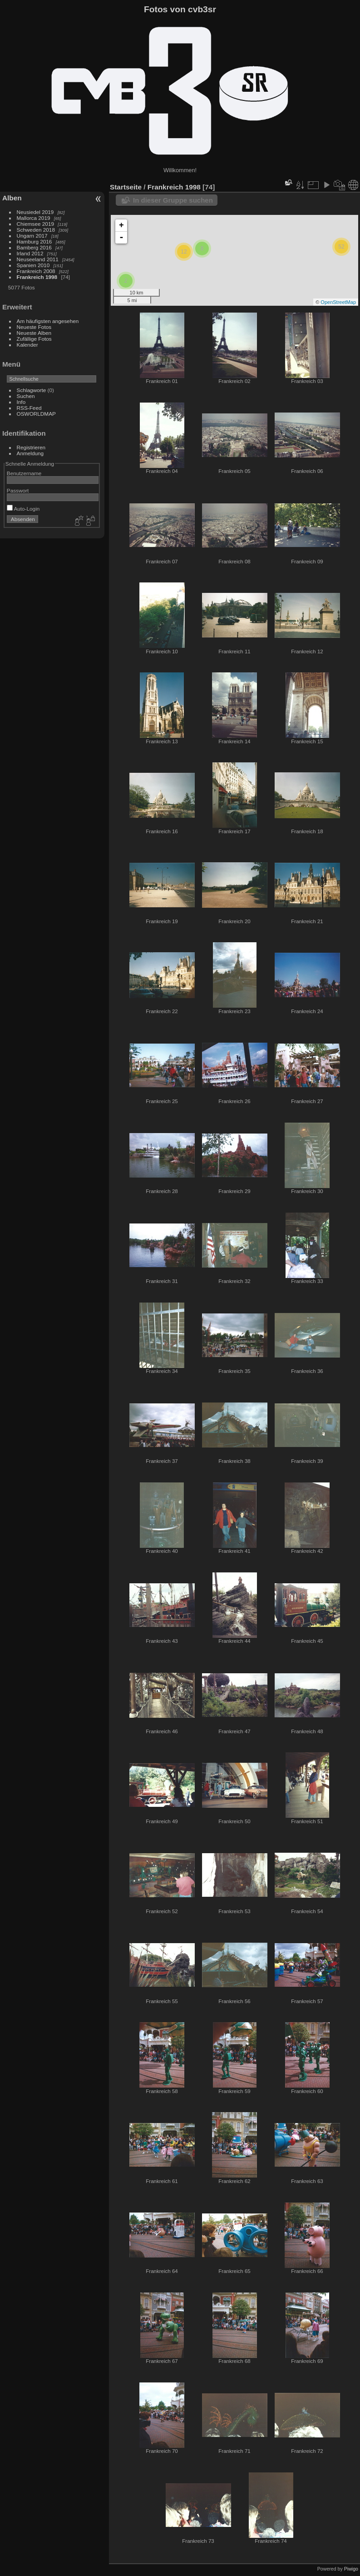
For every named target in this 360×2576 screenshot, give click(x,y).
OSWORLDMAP (36, 414)
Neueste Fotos (34, 327)
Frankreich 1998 (37, 277)
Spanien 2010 (33, 265)
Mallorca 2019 (33, 218)
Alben (12, 198)
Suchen (26, 396)
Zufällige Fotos (34, 339)
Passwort (18, 490)
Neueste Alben (34, 333)
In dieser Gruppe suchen (173, 200)
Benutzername (24, 473)
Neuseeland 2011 (38, 259)
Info (21, 402)
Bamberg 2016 (34, 247)
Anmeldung (30, 453)
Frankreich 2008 (36, 271)
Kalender (27, 345)
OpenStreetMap (338, 302)
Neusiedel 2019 (35, 212)
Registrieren (31, 447)
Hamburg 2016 (34, 241)
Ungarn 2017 (32, 236)
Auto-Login (23, 509)
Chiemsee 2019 (35, 224)
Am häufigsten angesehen (48, 321)
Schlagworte (31, 390)
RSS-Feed (29, 408)
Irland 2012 (30, 253)
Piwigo (351, 2568)
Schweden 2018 (36, 230)
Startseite (126, 187)
